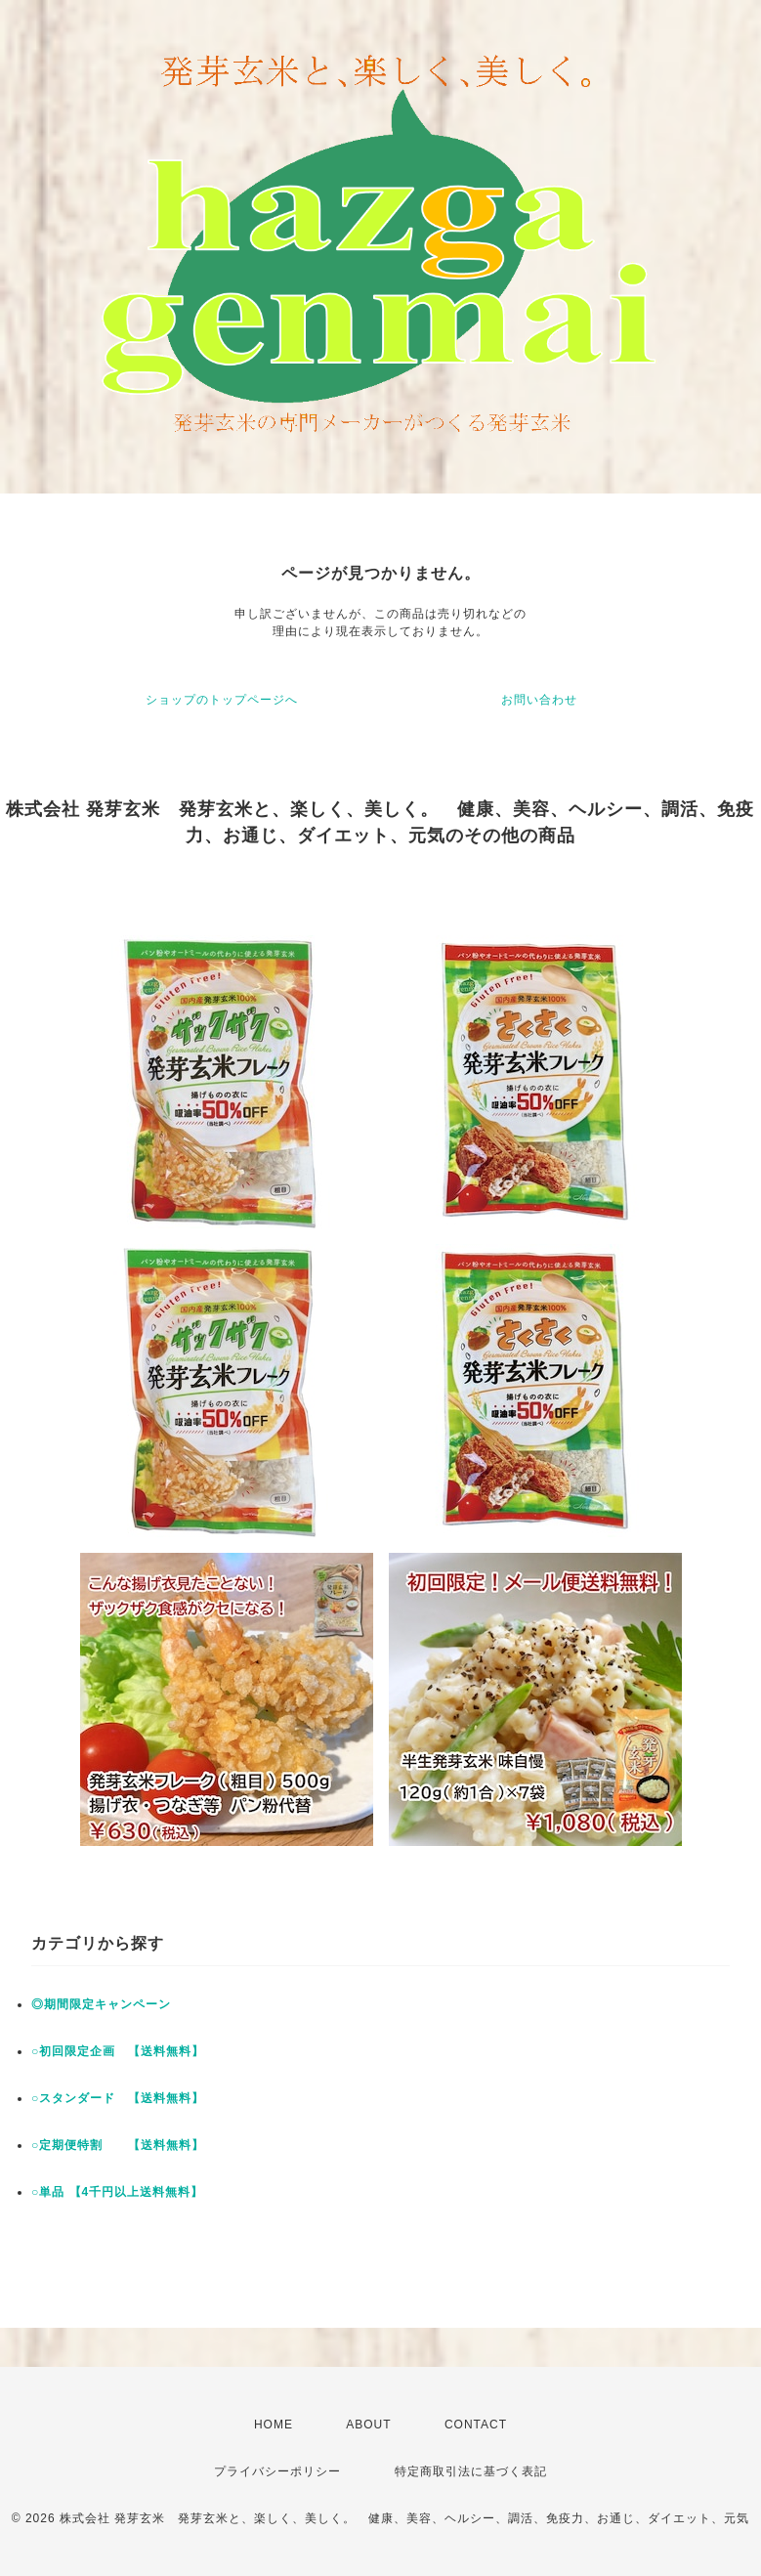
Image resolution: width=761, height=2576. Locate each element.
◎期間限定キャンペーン (101, 2004)
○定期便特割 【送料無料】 (117, 2145)
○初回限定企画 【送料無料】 (117, 2051)
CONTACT (475, 2424)
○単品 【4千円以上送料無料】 (117, 2192)
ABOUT (368, 2424)
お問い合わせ (539, 700)
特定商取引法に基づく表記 (471, 2471)
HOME (273, 2424)
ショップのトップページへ (222, 700)
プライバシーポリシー (277, 2471)
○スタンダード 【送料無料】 (117, 2098)
